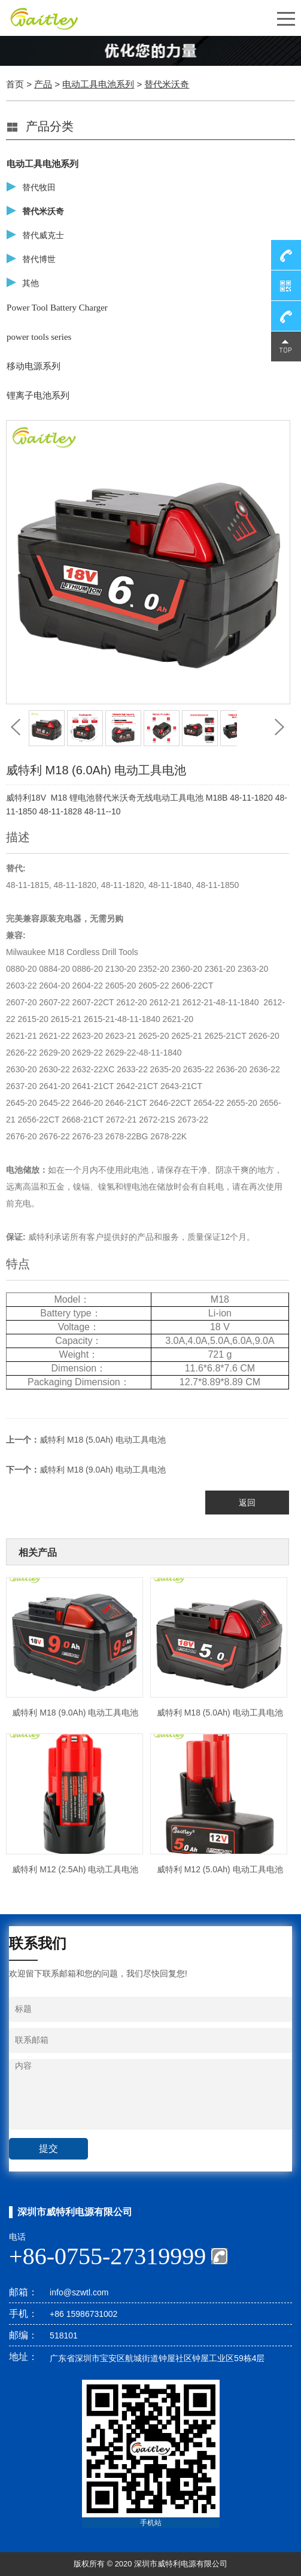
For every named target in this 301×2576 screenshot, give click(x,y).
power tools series (39, 337)
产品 (43, 84)
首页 (15, 84)
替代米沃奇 (166, 84)
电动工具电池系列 (98, 84)
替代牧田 (39, 187)
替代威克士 (43, 235)
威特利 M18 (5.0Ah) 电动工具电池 (102, 1439)
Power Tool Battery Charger (57, 307)
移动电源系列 (33, 366)
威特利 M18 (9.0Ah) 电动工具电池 (102, 1469)
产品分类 (50, 126)
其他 (30, 283)
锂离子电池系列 (38, 395)
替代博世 (39, 259)
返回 (247, 1502)
